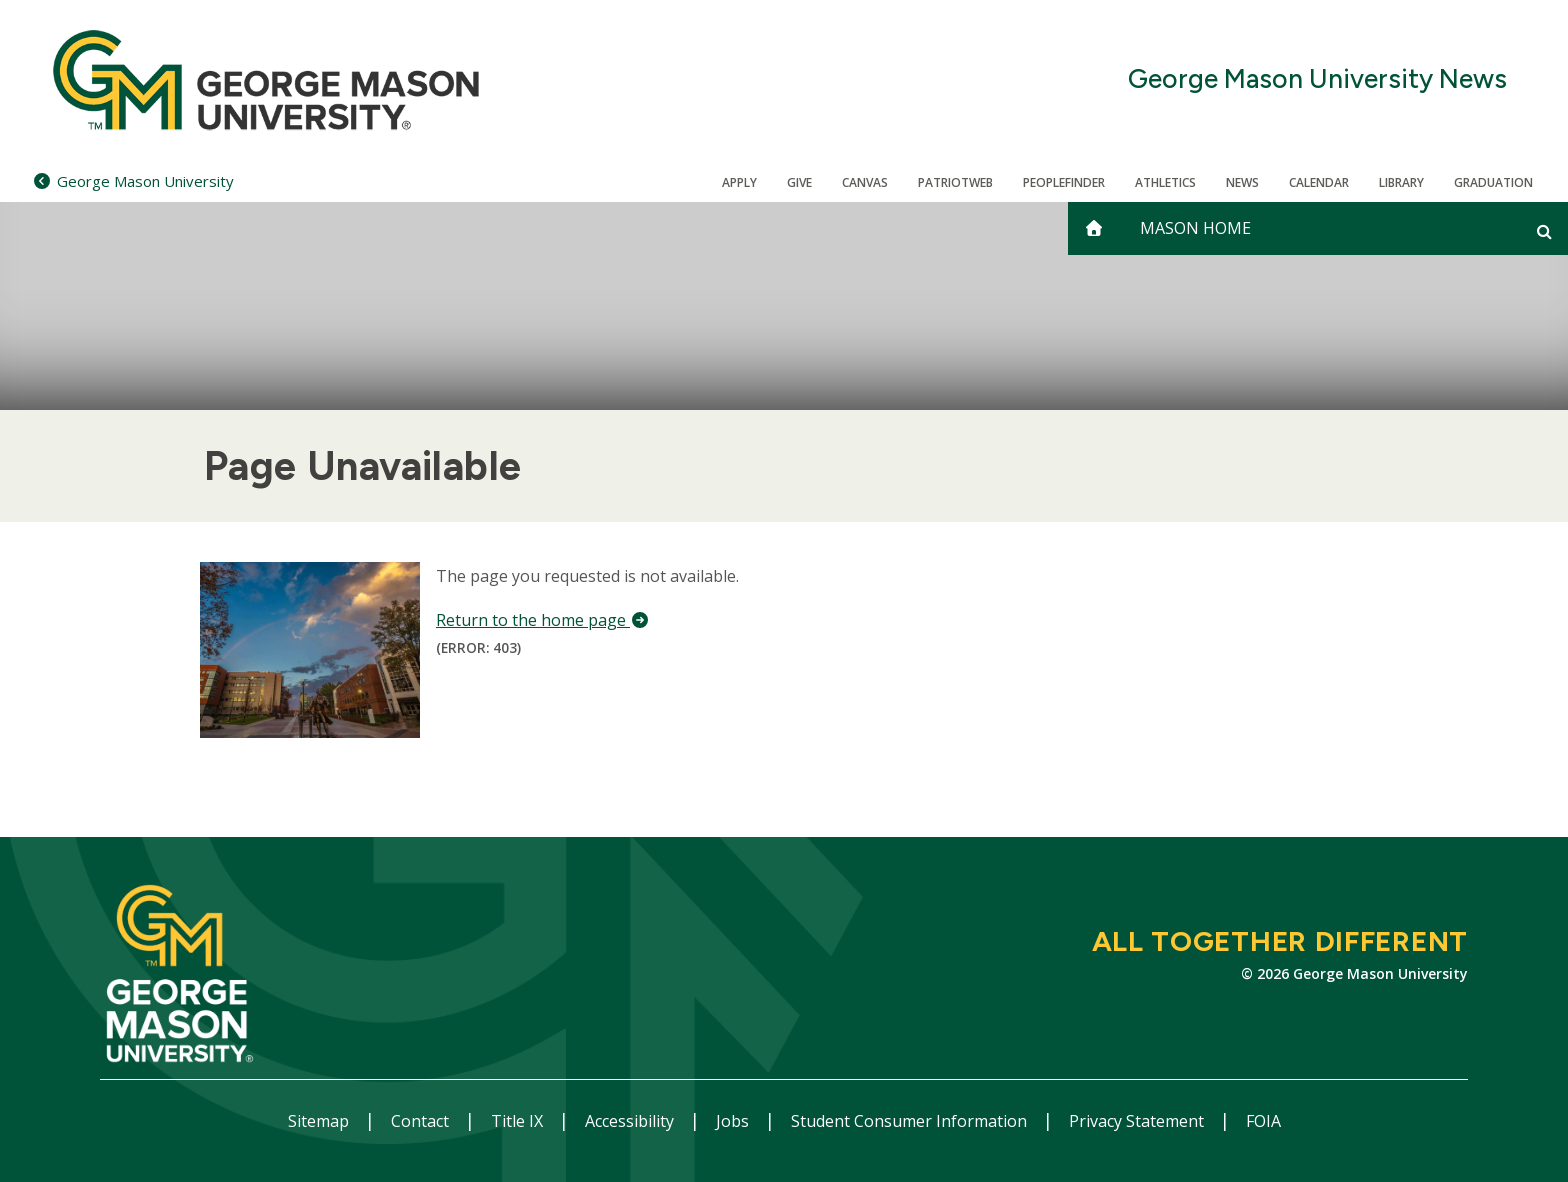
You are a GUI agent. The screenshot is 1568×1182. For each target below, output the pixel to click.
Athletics (1165, 182)
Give (799, 182)
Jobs (734, 1121)
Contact (422, 1121)
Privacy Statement (1138, 1121)
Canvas (865, 182)
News (1242, 182)
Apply (739, 182)
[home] (1094, 228)
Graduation (1493, 182)
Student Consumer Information (911, 1121)
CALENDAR (1319, 182)
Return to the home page (543, 620)
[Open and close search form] (1544, 231)
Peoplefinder (1064, 182)
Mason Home (1195, 228)
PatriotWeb (955, 182)
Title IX (519, 1121)
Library (1401, 182)
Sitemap (320, 1121)
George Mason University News (1317, 79)
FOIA (1263, 1121)
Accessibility (631, 1121)
